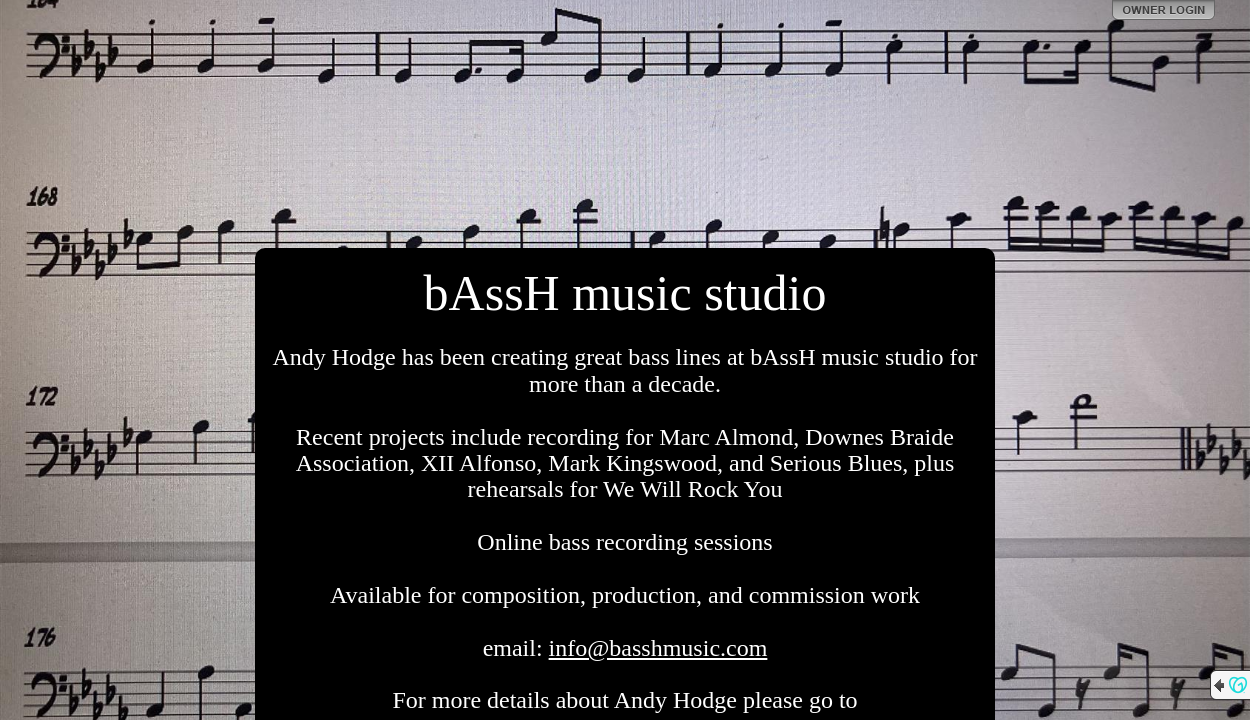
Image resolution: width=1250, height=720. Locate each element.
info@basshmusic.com (658, 648)
